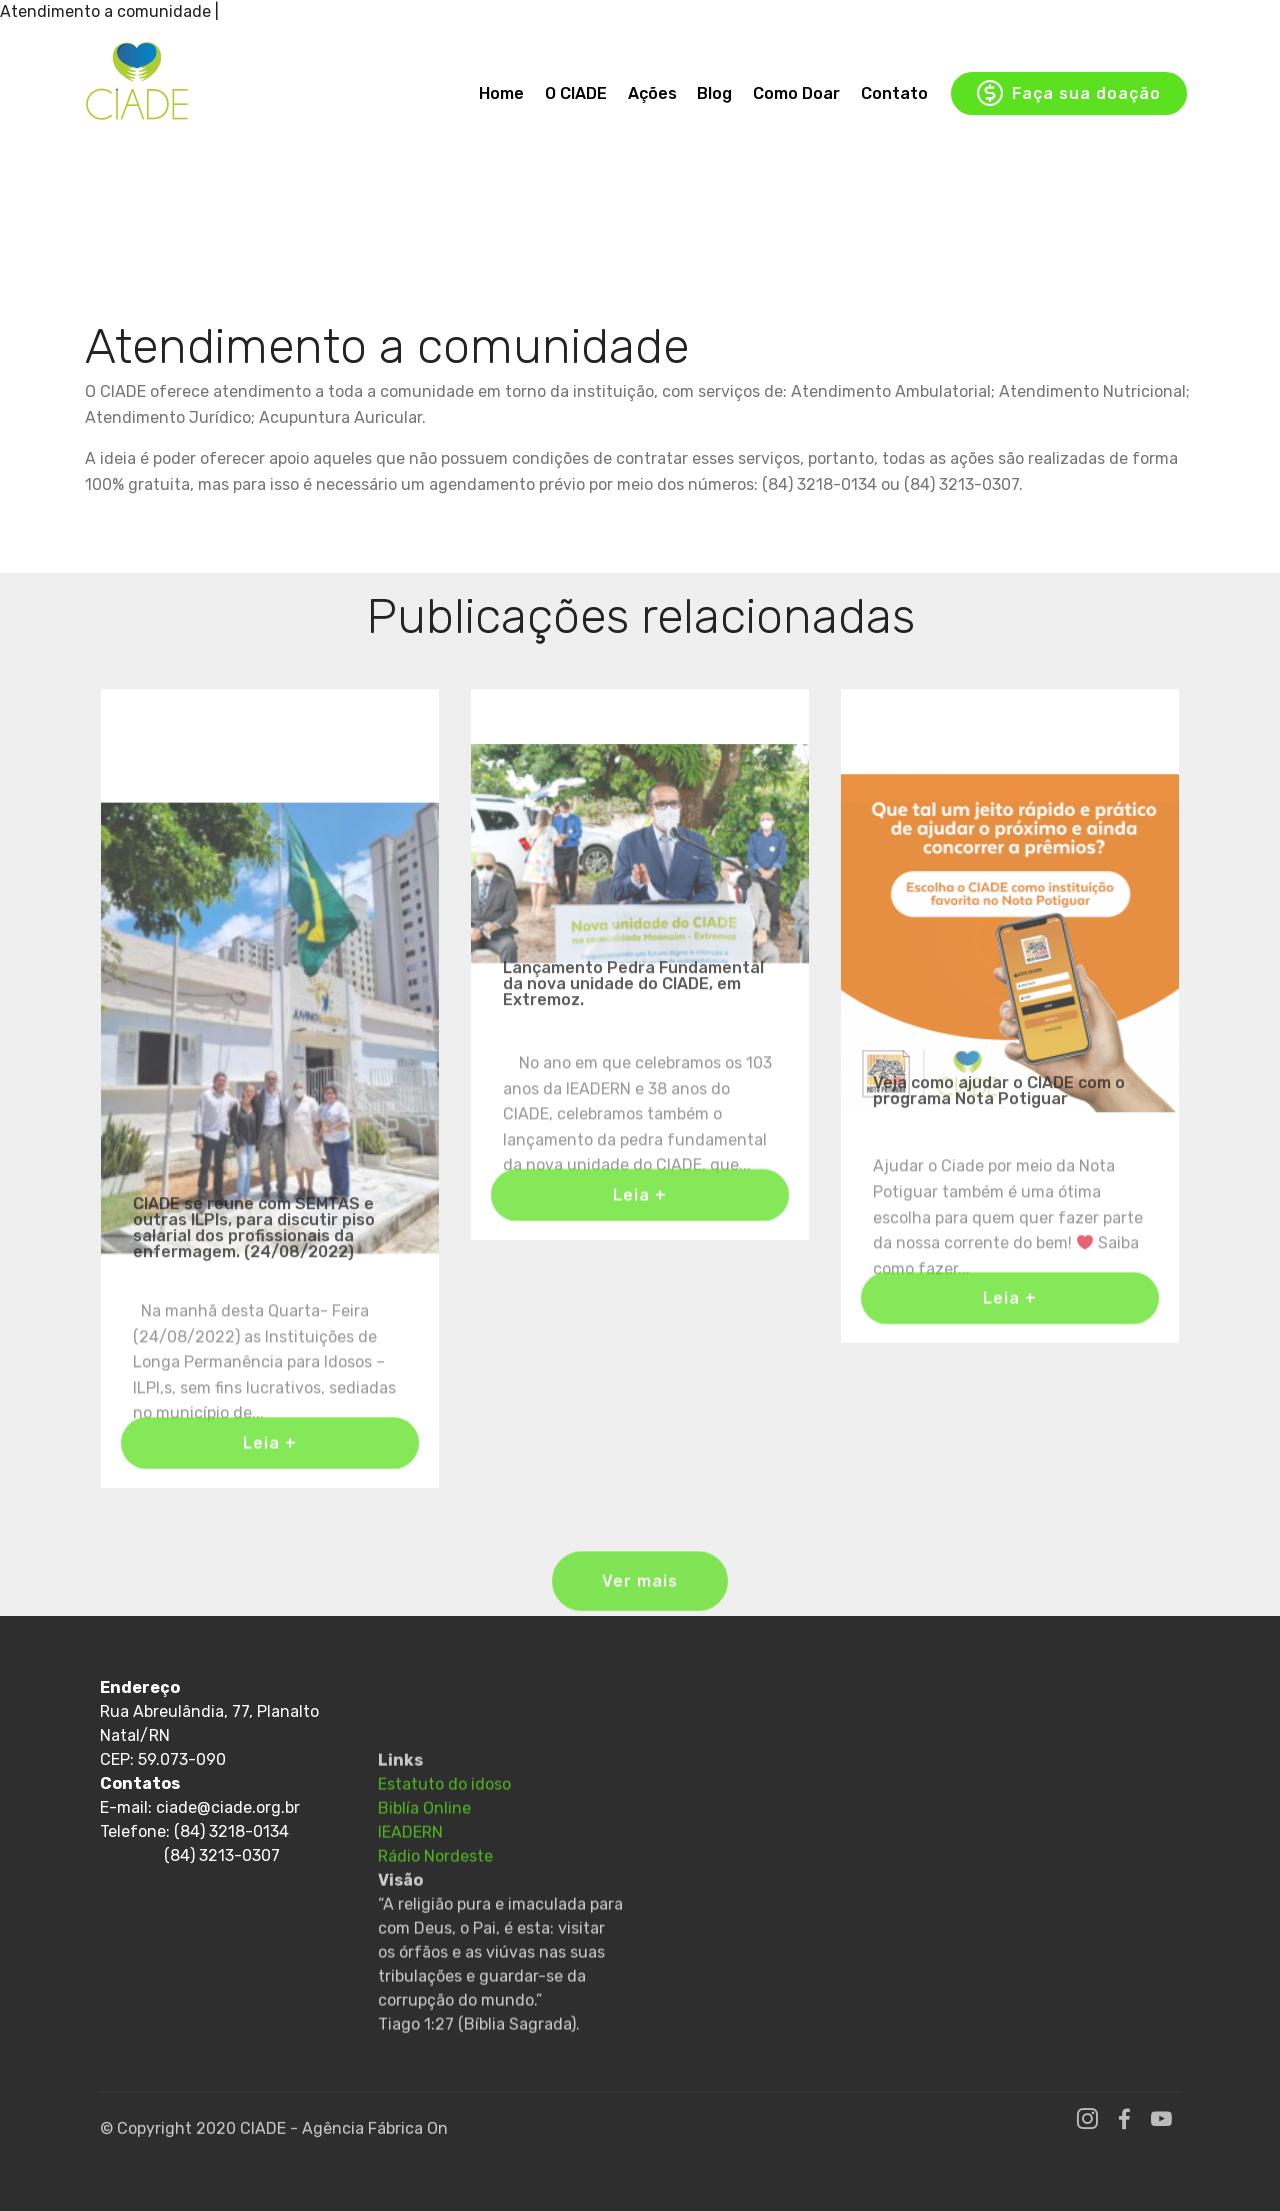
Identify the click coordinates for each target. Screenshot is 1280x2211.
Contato (894, 93)
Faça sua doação (1069, 94)
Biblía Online (424, 1885)
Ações (652, 93)
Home (501, 93)
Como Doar (796, 93)
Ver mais (640, 1596)
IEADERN (410, 1909)
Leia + (270, 1456)
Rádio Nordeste (435, 1933)
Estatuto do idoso (444, 1861)
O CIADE (576, 93)
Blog (714, 93)
